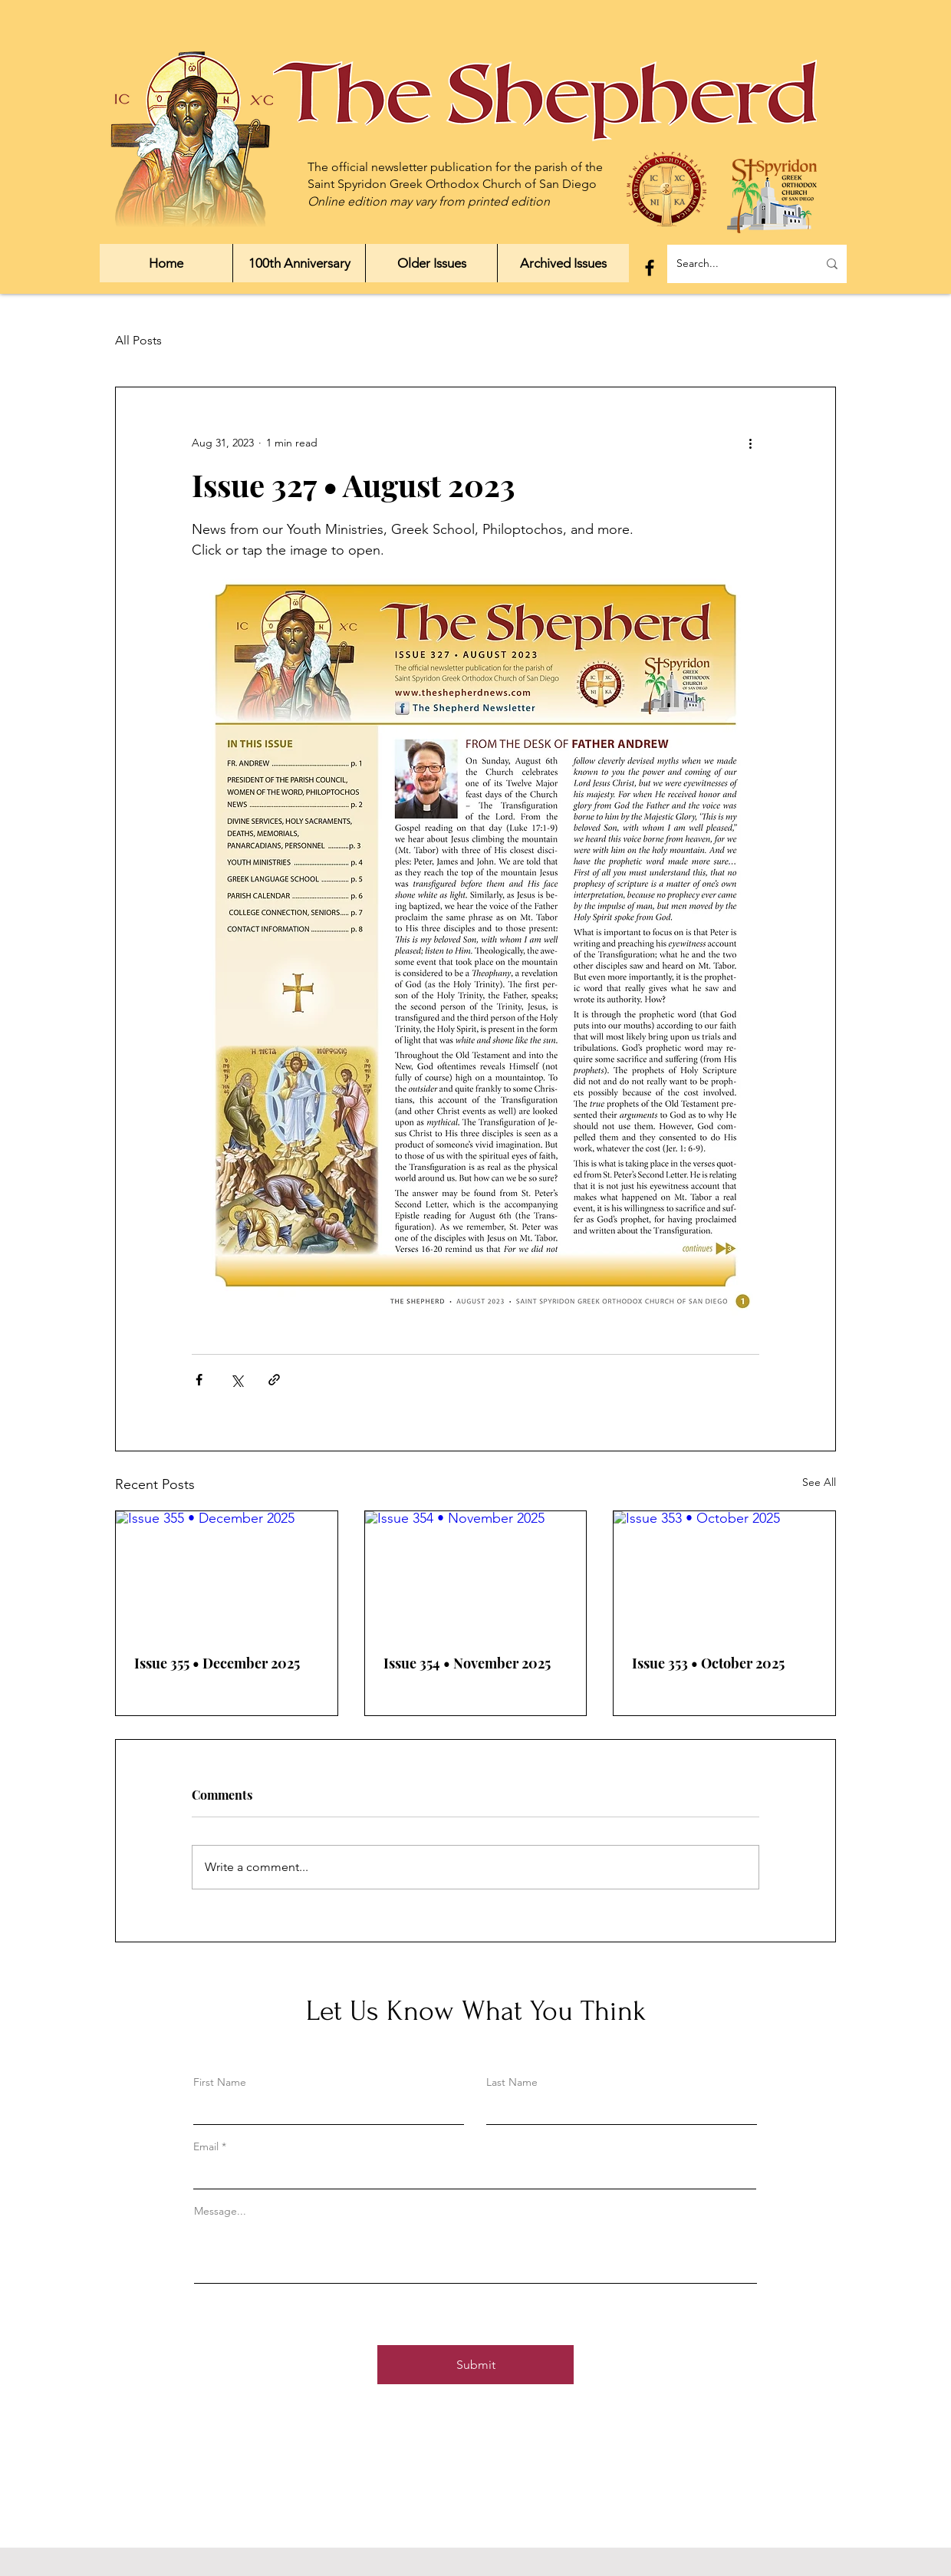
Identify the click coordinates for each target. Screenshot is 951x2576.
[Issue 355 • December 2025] (226, 1573)
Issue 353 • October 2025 (708, 1663)
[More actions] (750, 442)
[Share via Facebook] (199, 1379)
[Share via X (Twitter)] (236, 1379)
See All (819, 1482)
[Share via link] (274, 1379)
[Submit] (475, 2364)
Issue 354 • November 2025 (467, 1663)
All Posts (138, 340)
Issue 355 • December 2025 (217, 1663)
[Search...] (735, 264)
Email (206, 2146)
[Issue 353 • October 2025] (724, 1573)
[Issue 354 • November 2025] (476, 1573)
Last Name (512, 2082)
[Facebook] (649, 267)
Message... (220, 2210)
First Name (219, 2082)
